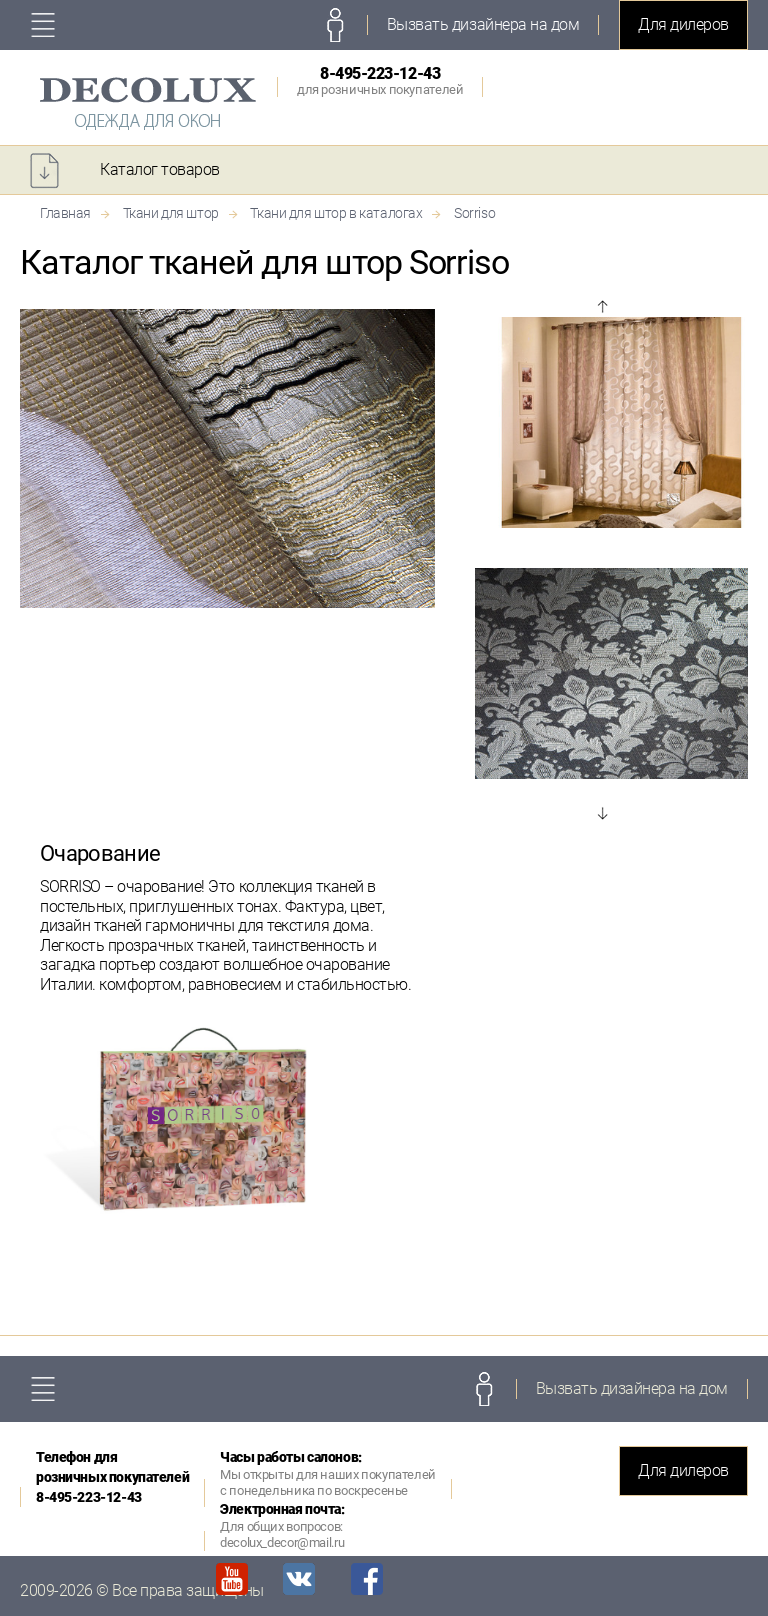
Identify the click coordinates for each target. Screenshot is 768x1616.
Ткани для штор (171, 213)
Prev (602, 307)
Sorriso (474, 213)
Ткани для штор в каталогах (336, 213)
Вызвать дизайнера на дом (483, 24)
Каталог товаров (160, 169)
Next (602, 813)
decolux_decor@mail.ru (282, 1542)
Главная (65, 213)
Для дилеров (683, 24)
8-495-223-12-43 (380, 80)
